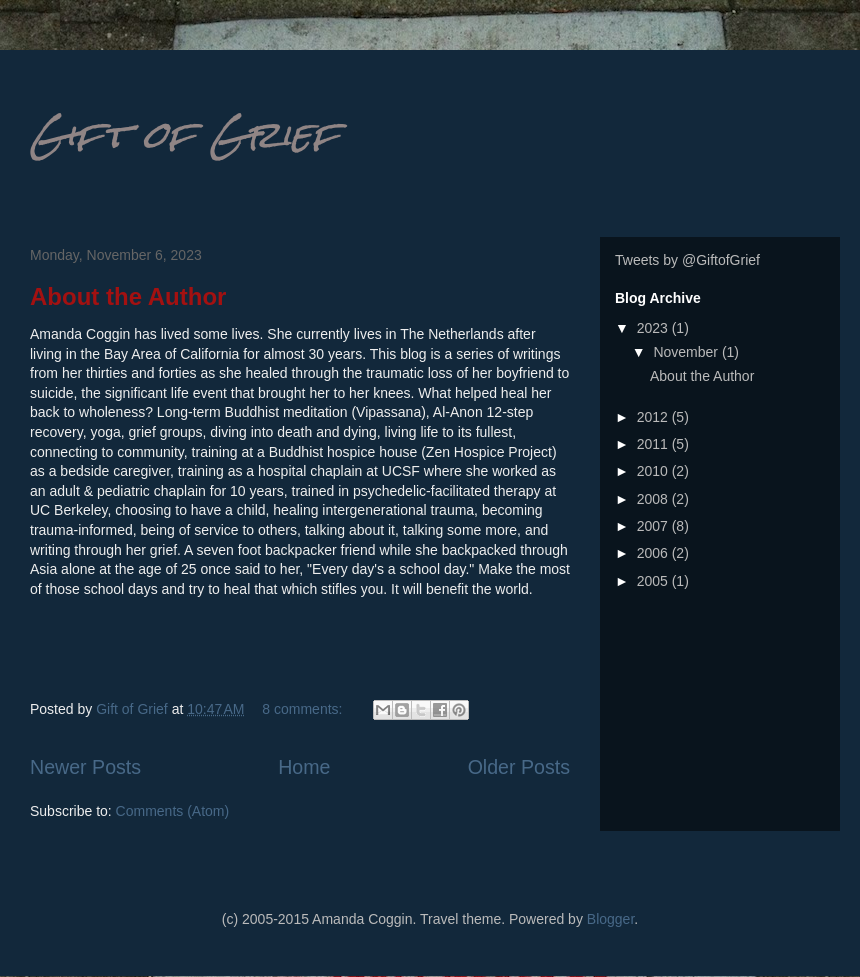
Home (304, 767)
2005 (654, 581)
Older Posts (519, 767)
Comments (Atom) (173, 811)
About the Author (128, 296)
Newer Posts (85, 767)
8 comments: (304, 709)
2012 (654, 417)
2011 (654, 444)
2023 (654, 328)
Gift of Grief (184, 134)
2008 (654, 499)
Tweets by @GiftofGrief (687, 260)
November (687, 352)
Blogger (610, 919)
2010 (654, 471)
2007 (654, 526)
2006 (654, 553)
